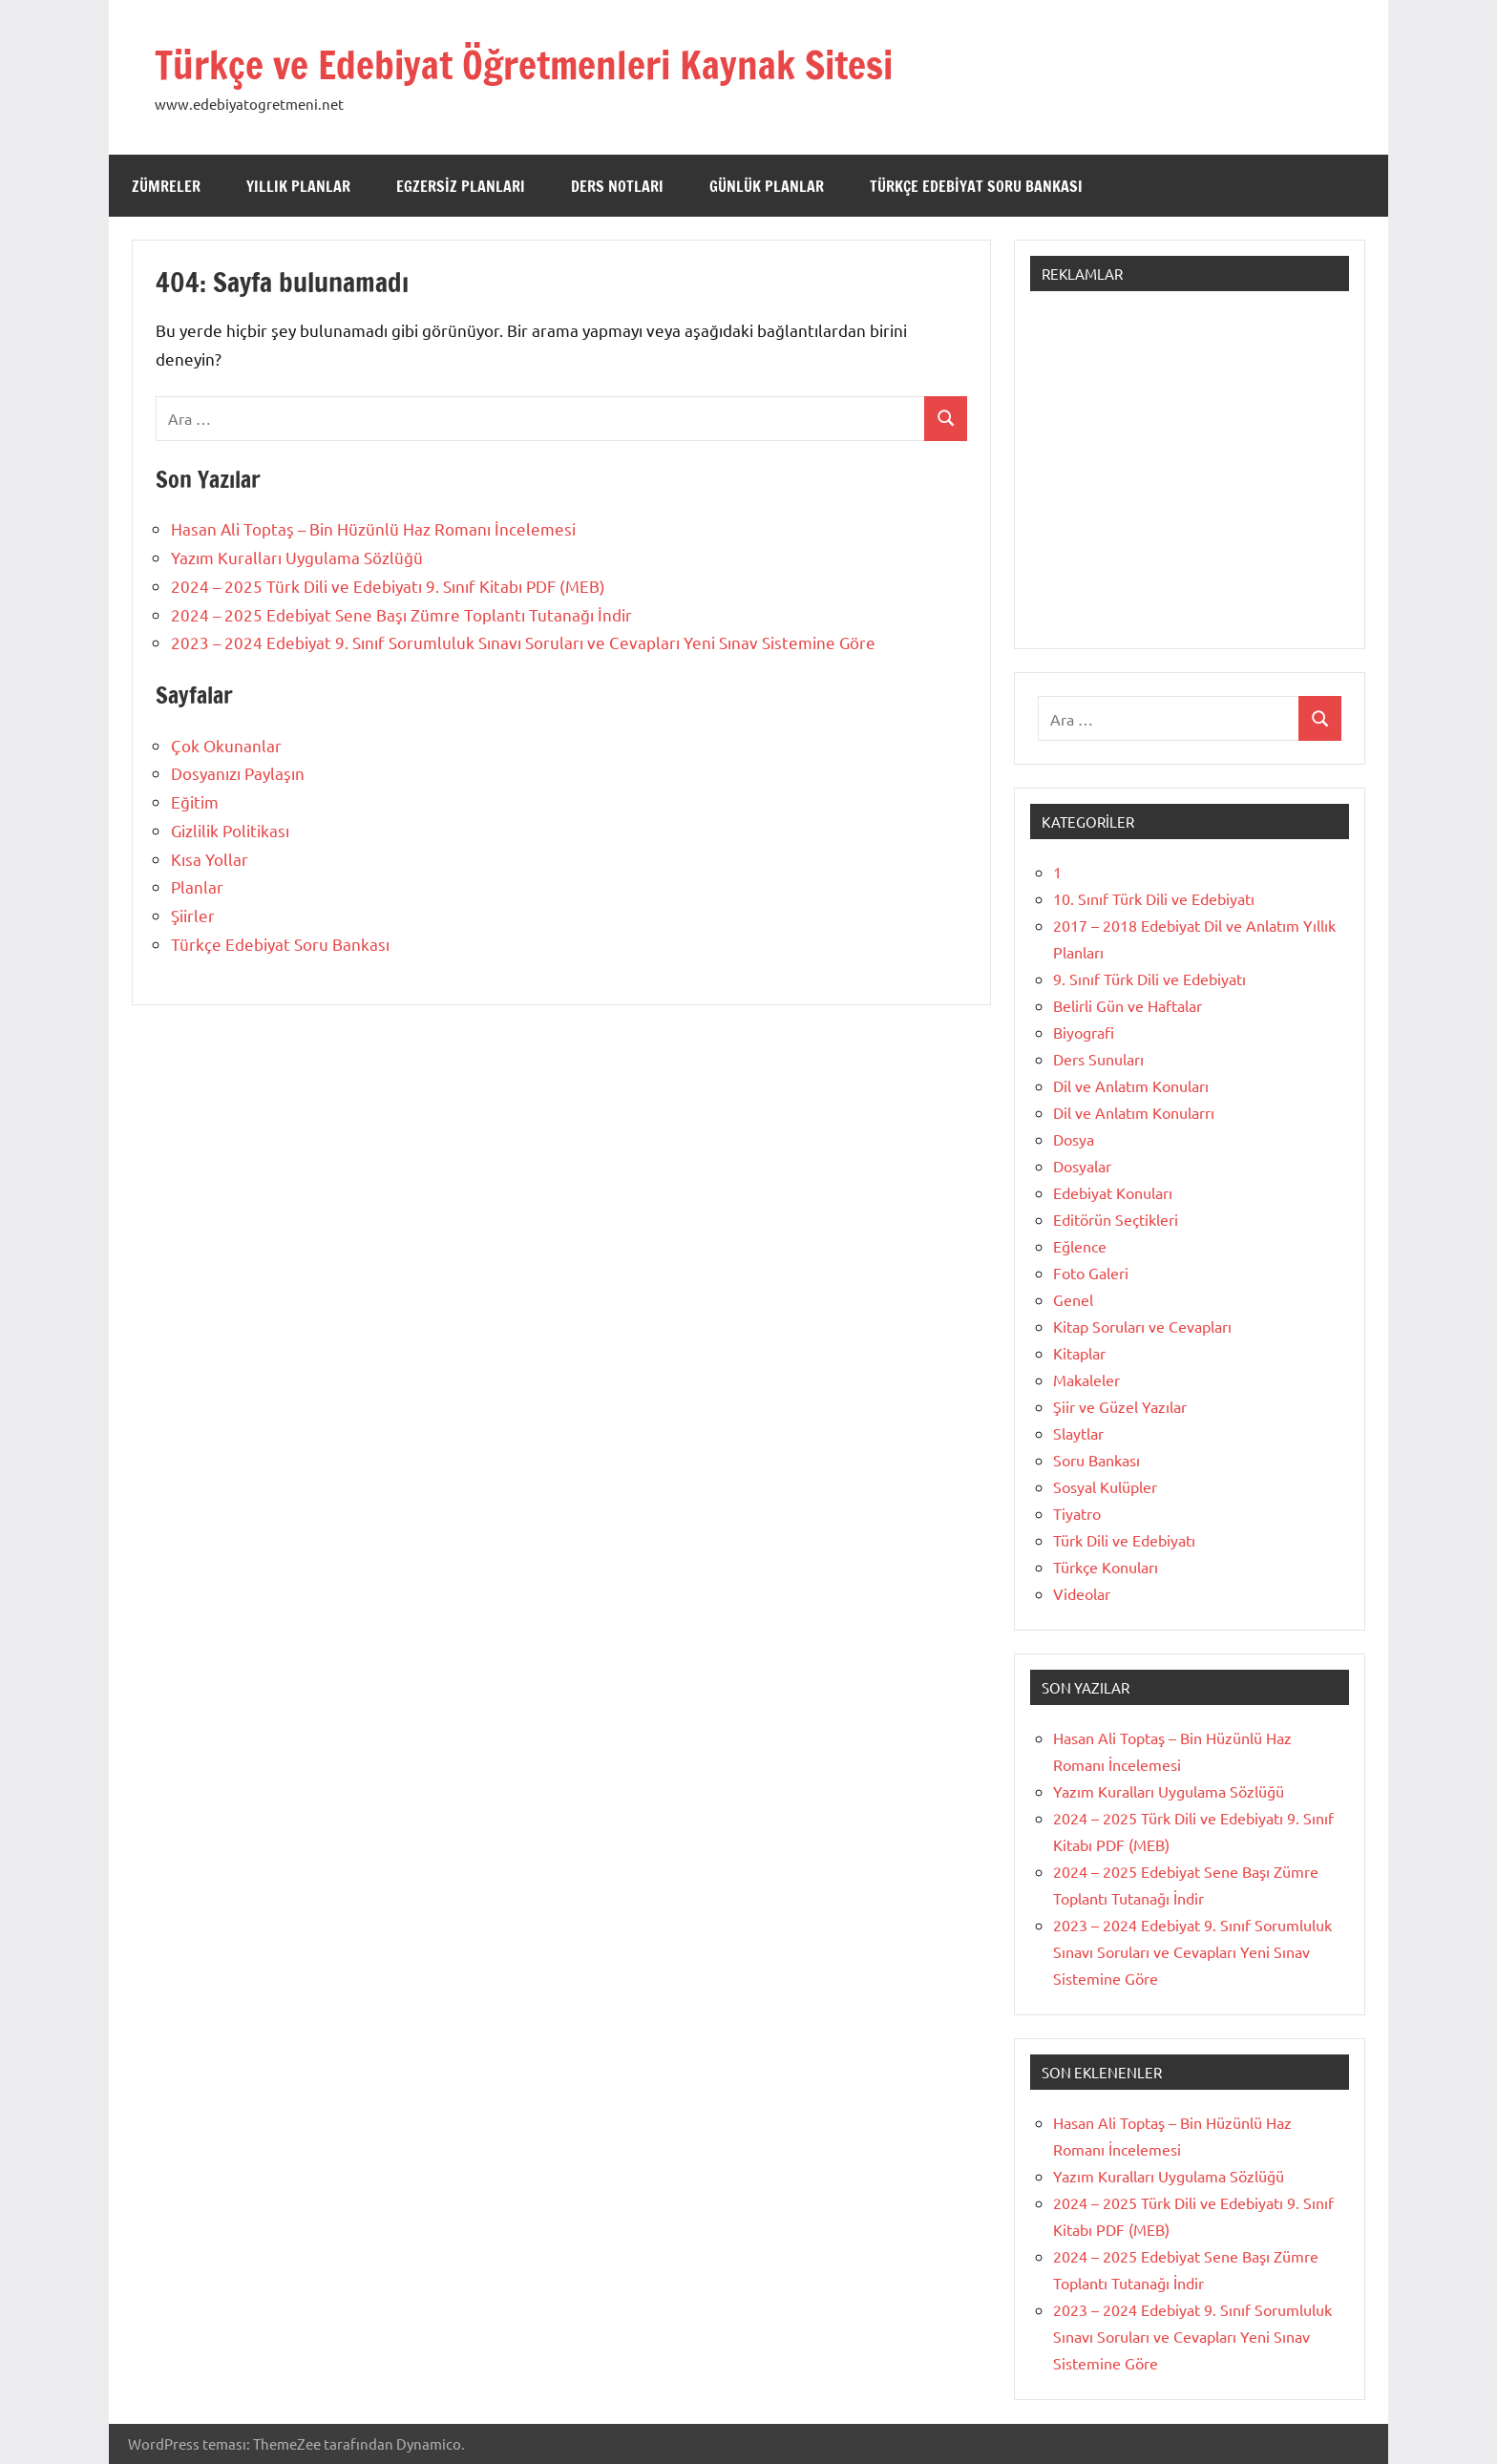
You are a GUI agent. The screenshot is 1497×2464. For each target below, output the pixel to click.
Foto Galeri (1090, 1272)
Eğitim (195, 801)
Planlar (197, 886)
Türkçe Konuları (1105, 1566)
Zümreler (166, 186)
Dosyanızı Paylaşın (238, 773)
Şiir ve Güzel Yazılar (1120, 1406)
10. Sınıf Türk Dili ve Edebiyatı (1154, 898)
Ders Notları (617, 186)
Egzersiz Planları (460, 186)
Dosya (1073, 1138)
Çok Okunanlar (226, 745)
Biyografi (1083, 1032)
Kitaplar (1079, 1352)
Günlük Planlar (766, 186)
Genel (1073, 1299)
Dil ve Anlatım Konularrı (1133, 1112)
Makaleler (1086, 1379)
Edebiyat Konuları (1112, 1192)
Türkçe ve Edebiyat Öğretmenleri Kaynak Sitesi (524, 64)
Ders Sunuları (1098, 1058)
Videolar (1081, 1593)
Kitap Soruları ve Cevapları (1142, 1326)
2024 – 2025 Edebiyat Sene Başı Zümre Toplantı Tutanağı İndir (401, 614)
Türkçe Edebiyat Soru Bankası (976, 186)
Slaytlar (1078, 1433)
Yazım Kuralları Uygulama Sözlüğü (297, 557)
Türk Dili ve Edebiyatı (1124, 1539)
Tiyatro (1077, 1513)
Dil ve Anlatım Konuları (1131, 1085)
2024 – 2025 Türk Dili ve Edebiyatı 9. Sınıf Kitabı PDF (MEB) (388, 586)
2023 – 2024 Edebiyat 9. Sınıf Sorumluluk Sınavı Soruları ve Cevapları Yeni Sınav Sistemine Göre (523, 642)
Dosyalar (1082, 1165)
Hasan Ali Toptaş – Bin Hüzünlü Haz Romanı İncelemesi (373, 528)
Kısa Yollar (209, 859)
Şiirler (193, 915)
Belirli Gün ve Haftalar (1127, 1005)
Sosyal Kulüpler (1105, 1486)
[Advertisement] (1189, 479)
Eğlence (1080, 1245)
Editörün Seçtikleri (1115, 1219)
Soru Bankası (1096, 1459)
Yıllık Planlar (298, 186)
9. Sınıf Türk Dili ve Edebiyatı (1149, 978)
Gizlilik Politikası (230, 830)
